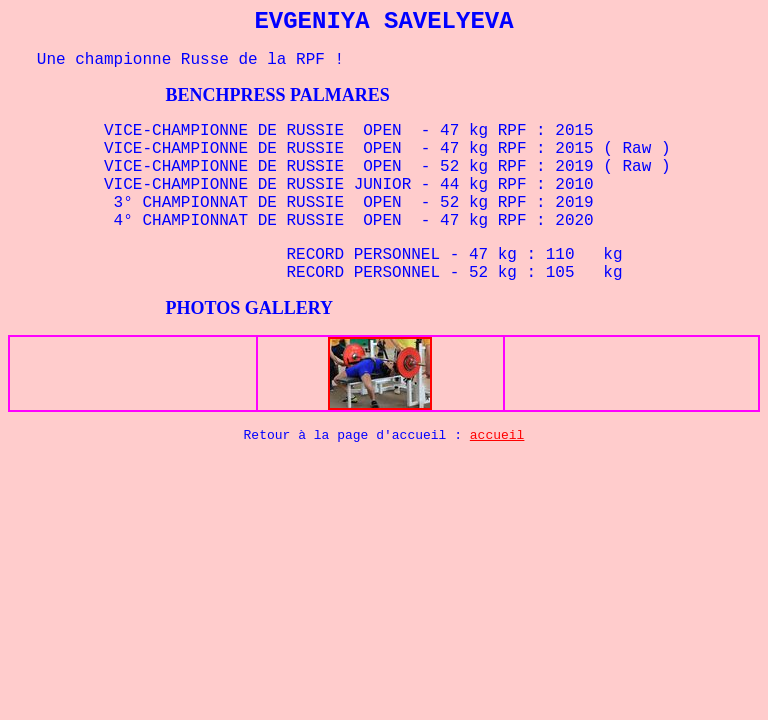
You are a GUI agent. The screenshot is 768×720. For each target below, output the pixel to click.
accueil (497, 435)
